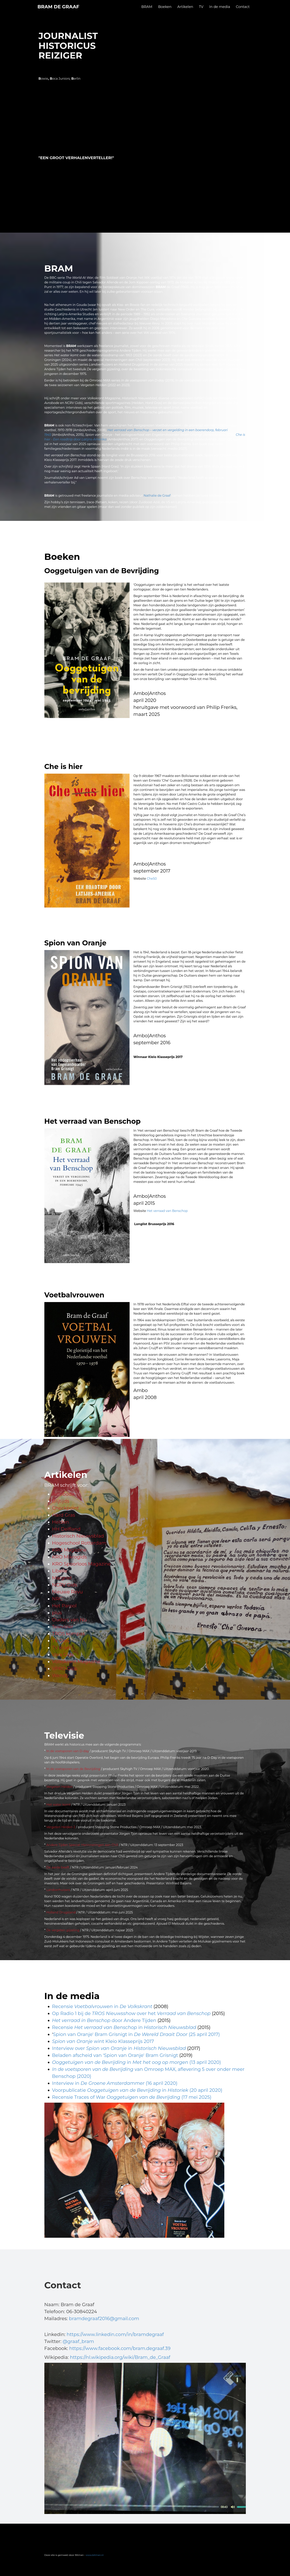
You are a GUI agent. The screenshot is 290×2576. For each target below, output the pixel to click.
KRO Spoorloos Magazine (81, 1564)
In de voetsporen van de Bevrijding (73, 1769)
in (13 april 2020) (136, 2062)
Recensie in (102, 2006)
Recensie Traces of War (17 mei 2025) (132, 2097)
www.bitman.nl (95, 2555)
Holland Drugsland (61, 1912)
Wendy (60, 1675)
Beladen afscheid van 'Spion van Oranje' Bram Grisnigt (115, 2055)
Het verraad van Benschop (167, 1211)
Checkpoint (65, 1508)
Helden (60, 1522)
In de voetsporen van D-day (67, 1751)
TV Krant (62, 1647)
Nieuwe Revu (67, 1592)
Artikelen (185, 7)
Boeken (164, 7)
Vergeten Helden (59, 1787)
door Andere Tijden (104, 2020)
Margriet (62, 1578)
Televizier (62, 1626)
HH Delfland (66, 1529)
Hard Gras (63, 1515)
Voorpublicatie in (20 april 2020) (137, 2090)
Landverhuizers (58, 1890)
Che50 (152, 878)
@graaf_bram (78, 2341)
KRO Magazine (69, 1550)
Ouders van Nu (69, 1619)
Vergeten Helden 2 (60, 1827)
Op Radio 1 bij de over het (131, 2013)
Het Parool (64, 1606)
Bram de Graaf (58, 6)
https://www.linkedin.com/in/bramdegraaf (115, 2334)
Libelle (59, 1571)
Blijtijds (60, 1501)
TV (201, 7)
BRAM (146, 7)
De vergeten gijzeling (62, 1930)
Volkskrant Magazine (76, 1661)
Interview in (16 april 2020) (114, 2083)
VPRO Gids (64, 1668)
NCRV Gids (65, 1585)
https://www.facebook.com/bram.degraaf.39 (119, 2348)
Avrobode (63, 1494)
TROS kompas (68, 1633)
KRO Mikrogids (69, 1557)
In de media (219, 7)
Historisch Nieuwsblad (78, 1536)
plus (57, 1613)
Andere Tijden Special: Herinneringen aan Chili (82, 1845)
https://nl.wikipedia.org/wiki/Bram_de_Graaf (120, 2357)
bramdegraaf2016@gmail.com (104, 2318)
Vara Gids (63, 1654)
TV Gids (61, 1640)
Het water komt (58, 1804)
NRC (57, 1599)
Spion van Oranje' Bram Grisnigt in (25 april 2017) (136, 2034)
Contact (243, 7)
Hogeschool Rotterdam (79, 1543)
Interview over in (119, 2048)
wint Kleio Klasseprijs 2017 (103, 2041)
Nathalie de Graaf (157, 495)
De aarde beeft (57, 1867)
